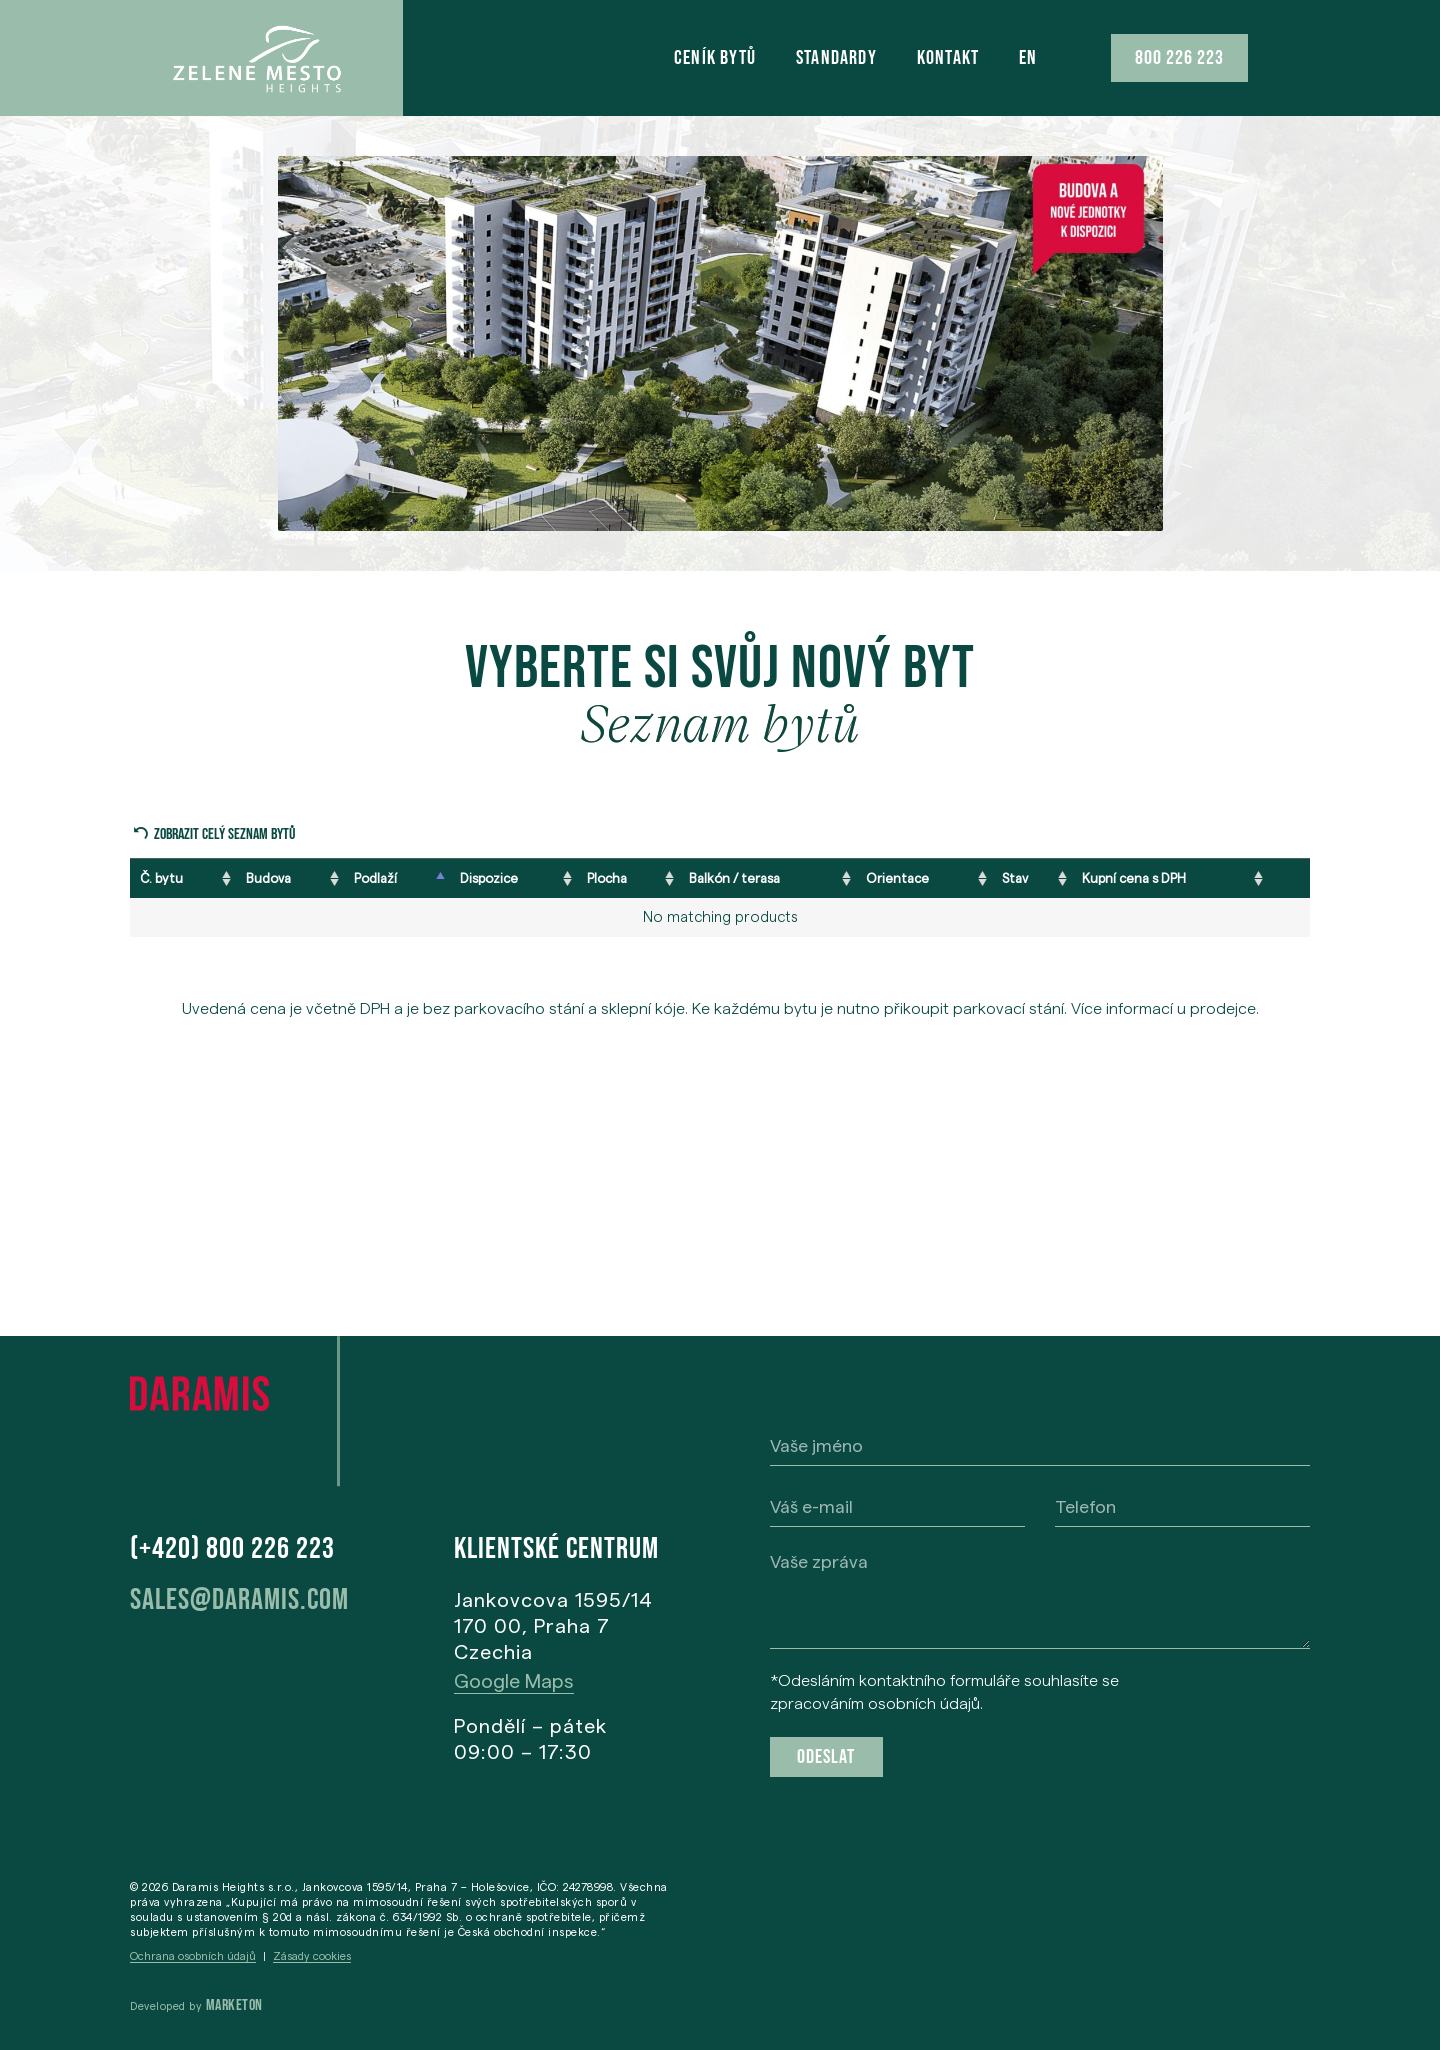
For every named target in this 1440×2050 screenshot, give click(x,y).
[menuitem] (1028, 58)
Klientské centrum (556, 1549)
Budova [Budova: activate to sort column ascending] (268, 878)
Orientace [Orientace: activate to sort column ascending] (897, 878)
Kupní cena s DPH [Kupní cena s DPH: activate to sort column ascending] (1134, 878)
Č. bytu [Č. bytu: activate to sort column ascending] (161, 878)
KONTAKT (948, 58)
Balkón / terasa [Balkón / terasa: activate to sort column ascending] (734, 878)
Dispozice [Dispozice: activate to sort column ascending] (489, 878)
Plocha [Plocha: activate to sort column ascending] (607, 878)
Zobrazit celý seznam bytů (224, 834)
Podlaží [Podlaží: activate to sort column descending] (375, 878)
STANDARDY (836, 58)
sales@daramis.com (239, 1600)
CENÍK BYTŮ (715, 58)
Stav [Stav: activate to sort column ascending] (1015, 878)
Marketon (234, 2005)
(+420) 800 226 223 (232, 1549)
